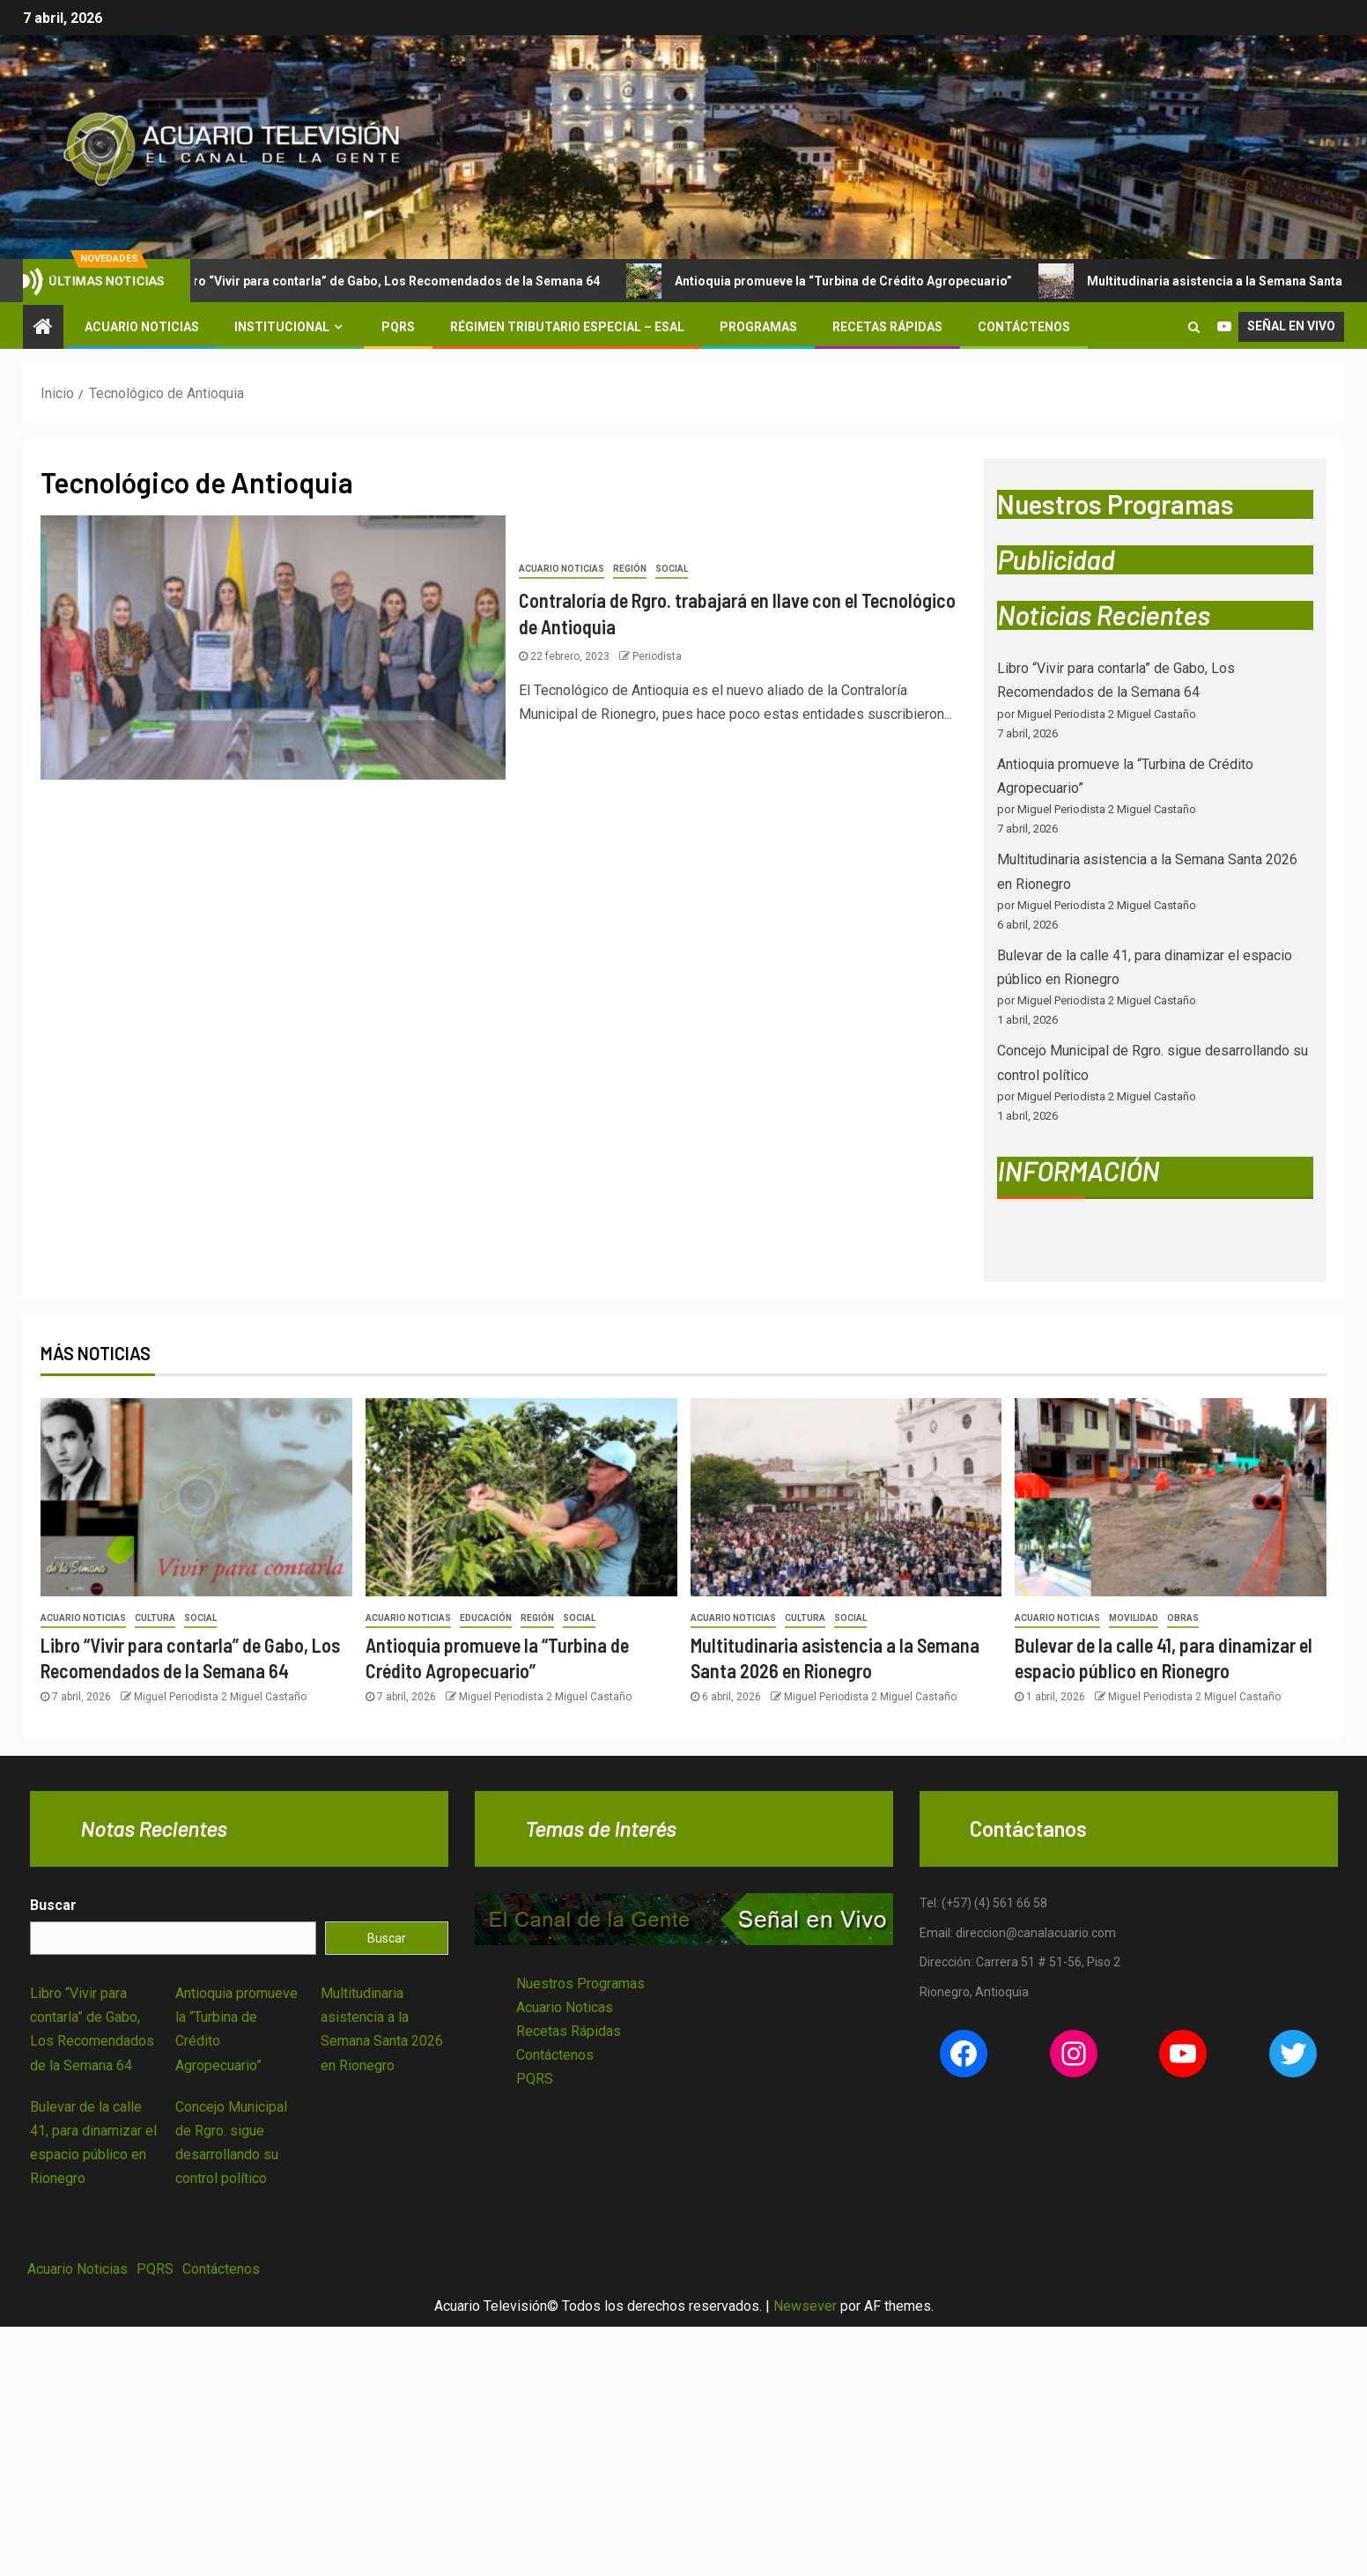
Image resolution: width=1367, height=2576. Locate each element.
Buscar (53, 1905)
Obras (1183, 1618)
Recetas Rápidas (887, 327)
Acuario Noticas (564, 2007)
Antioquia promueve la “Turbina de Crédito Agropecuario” (835, 281)
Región (630, 569)
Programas (758, 327)
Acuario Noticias (142, 327)
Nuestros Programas (580, 1983)
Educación (486, 1618)
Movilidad (1133, 1618)
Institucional (281, 327)
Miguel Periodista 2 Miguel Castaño (220, 1697)
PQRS (398, 327)
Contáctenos (1024, 327)
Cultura (155, 1618)
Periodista (657, 656)
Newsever (805, 2306)
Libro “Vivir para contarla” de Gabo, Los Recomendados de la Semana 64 (379, 281)
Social (671, 569)
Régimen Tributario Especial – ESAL (567, 327)
